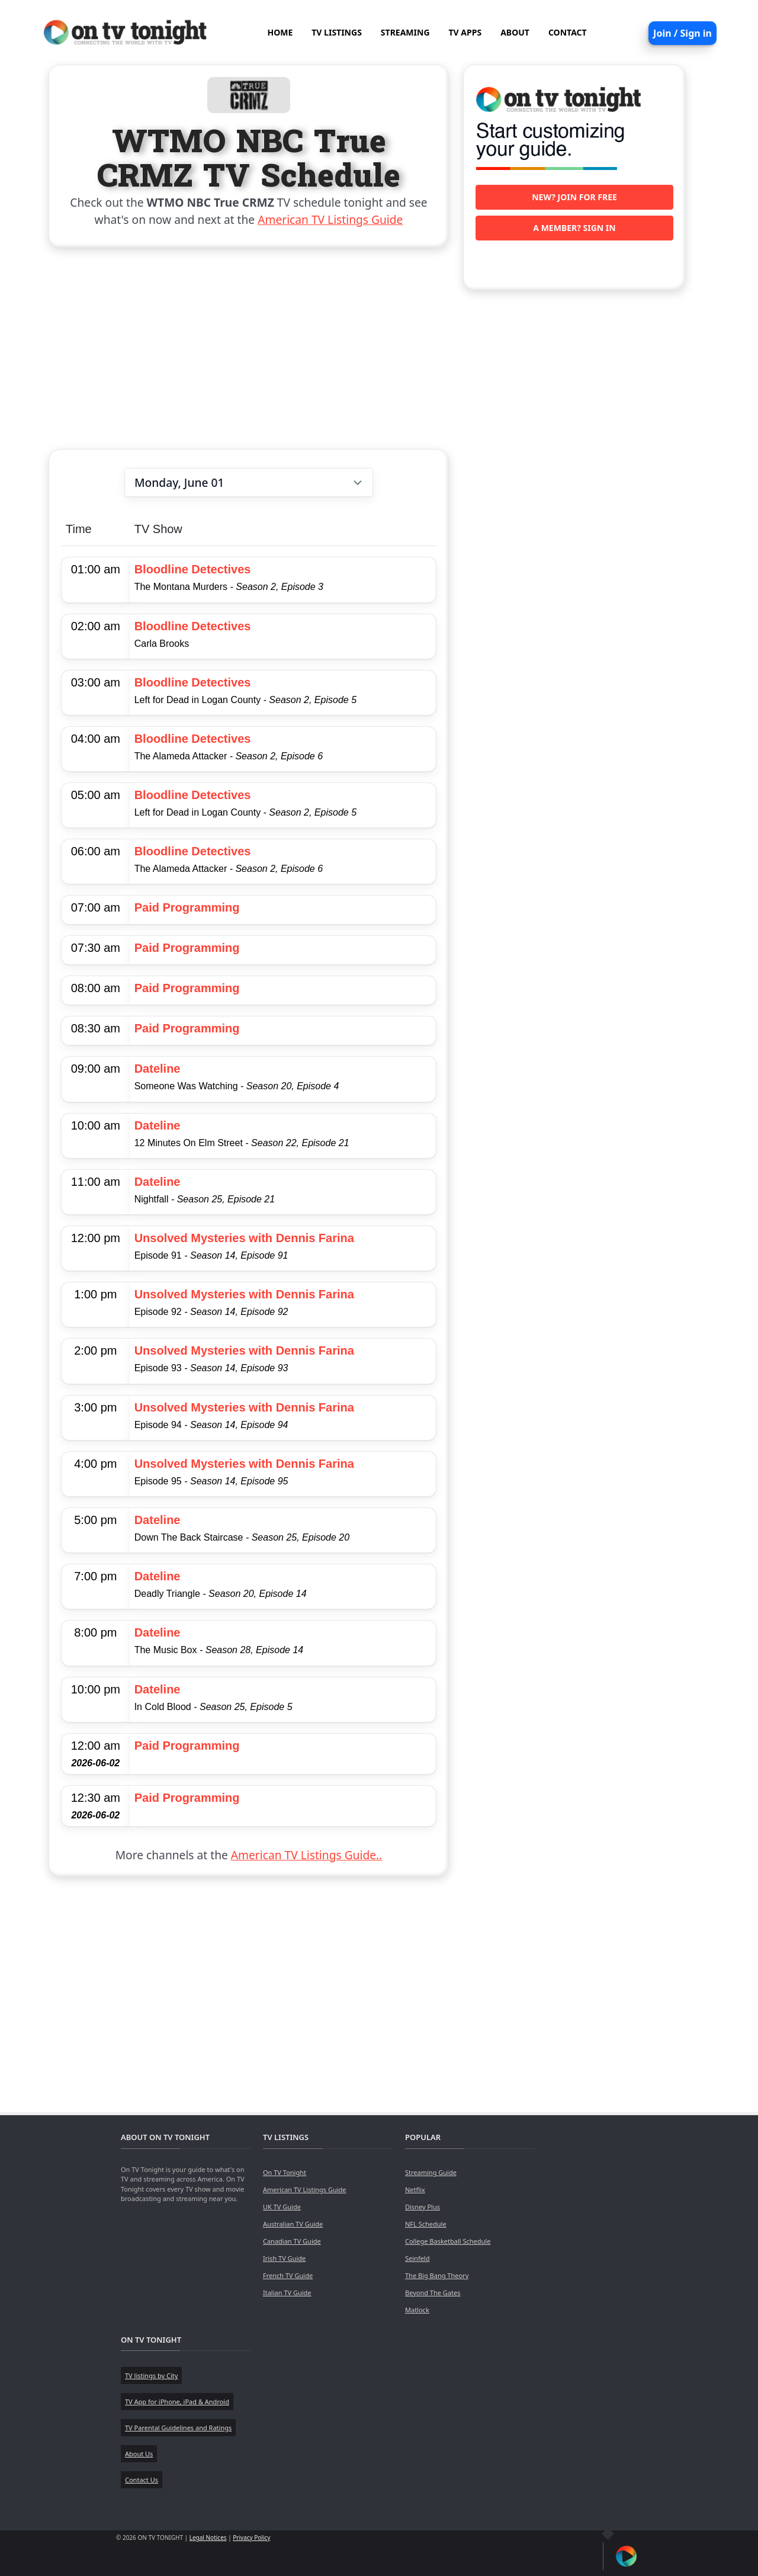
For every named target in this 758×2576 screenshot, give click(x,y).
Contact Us (141, 2479)
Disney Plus (422, 2206)
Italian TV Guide (287, 2292)
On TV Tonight (284, 2172)
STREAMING (405, 32)
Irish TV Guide (284, 2258)
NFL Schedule (426, 2223)
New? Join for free (574, 197)
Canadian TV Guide (292, 2241)
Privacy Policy (251, 2537)
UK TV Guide (282, 2206)
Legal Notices (208, 2537)
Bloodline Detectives (192, 569)
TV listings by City (151, 2375)
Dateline (157, 1068)
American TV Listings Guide (330, 219)
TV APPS (465, 32)
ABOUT (514, 32)
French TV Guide (288, 2275)
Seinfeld (417, 2258)
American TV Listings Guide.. (306, 1855)
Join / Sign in (682, 33)
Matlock (417, 2309)
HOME (280, 32)
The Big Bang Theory (436, 2275)
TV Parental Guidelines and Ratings (178, 2427)
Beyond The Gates (432, 2292)
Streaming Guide (431, 2172)
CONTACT (567, 32)
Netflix (415, 2189)
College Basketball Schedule (447, 2241)
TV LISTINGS (336, 32)
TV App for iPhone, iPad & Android (177, 2401)
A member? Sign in (574, 227)
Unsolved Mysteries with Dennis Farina (244, 1237)
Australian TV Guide (293, 2223)
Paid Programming (187, 907)
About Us (139, 2453)
